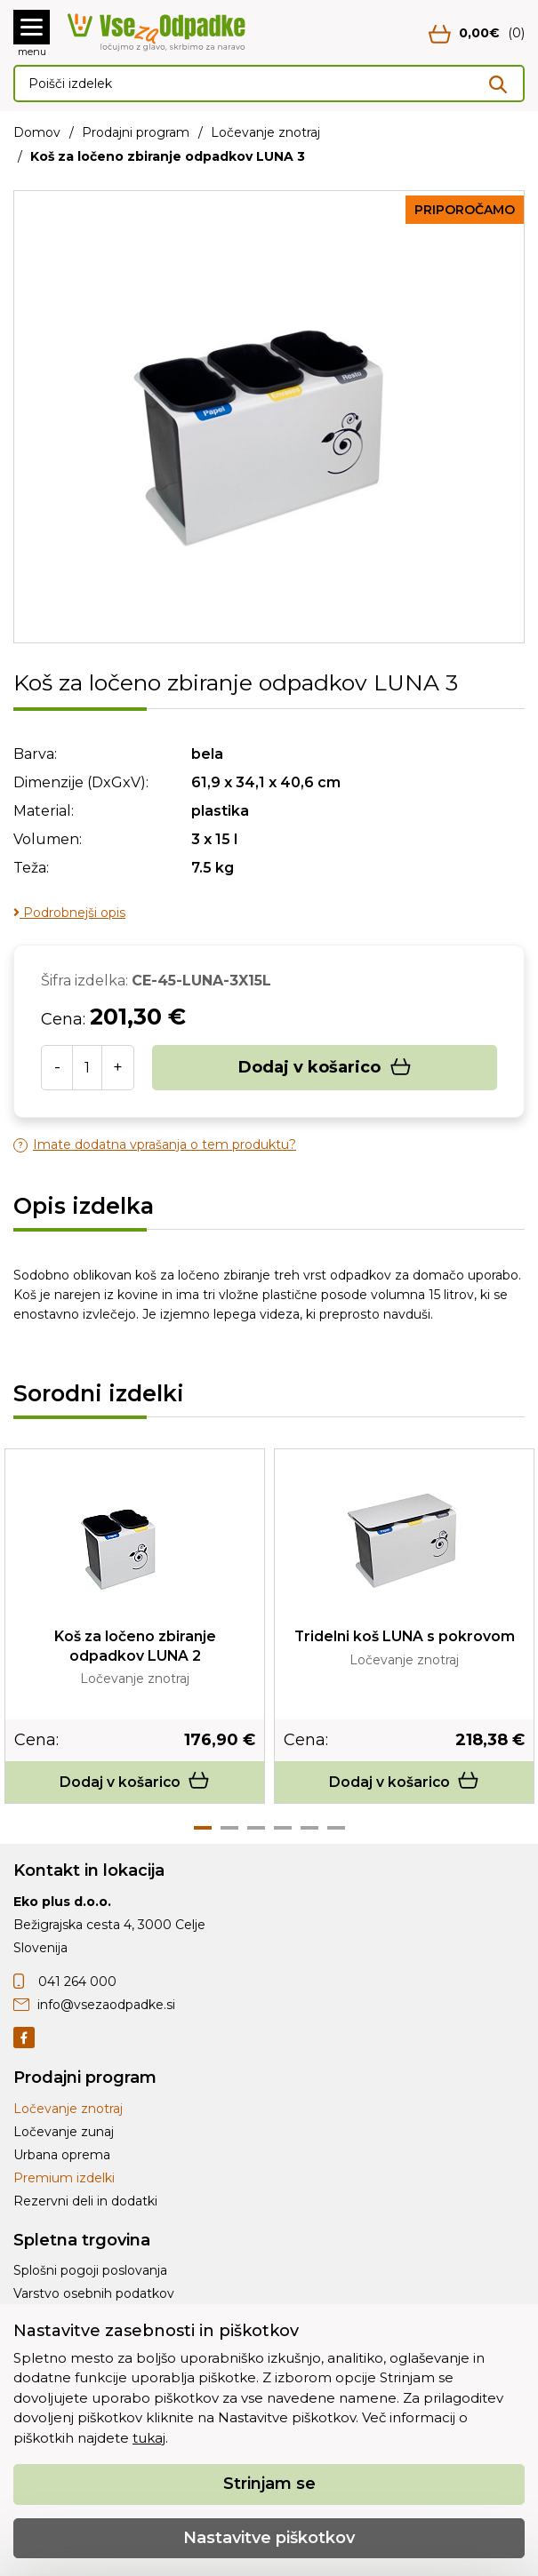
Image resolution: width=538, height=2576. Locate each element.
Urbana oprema (61, 2155)
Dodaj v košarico (325, 1068)
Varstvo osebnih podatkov (93, 2294)
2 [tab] (229, 1828)
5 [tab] (309, 1828)
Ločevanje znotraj (265, 132)
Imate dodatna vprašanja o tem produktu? (154, 1145)
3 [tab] (256, 1828)
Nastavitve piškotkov (269, 2538)
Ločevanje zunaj (63, 2132)
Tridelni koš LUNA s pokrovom (404, 1636)
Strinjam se (269, 2483)
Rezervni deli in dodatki (85, 2201)
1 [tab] (203, 1828)
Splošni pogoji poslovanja (90, 2271)
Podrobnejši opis (69, 913)
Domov (36, 132)
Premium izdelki (64, 2178)
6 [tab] (336, 1828)
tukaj (148, 2437)
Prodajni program (135, 132)
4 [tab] (283, 1828)
